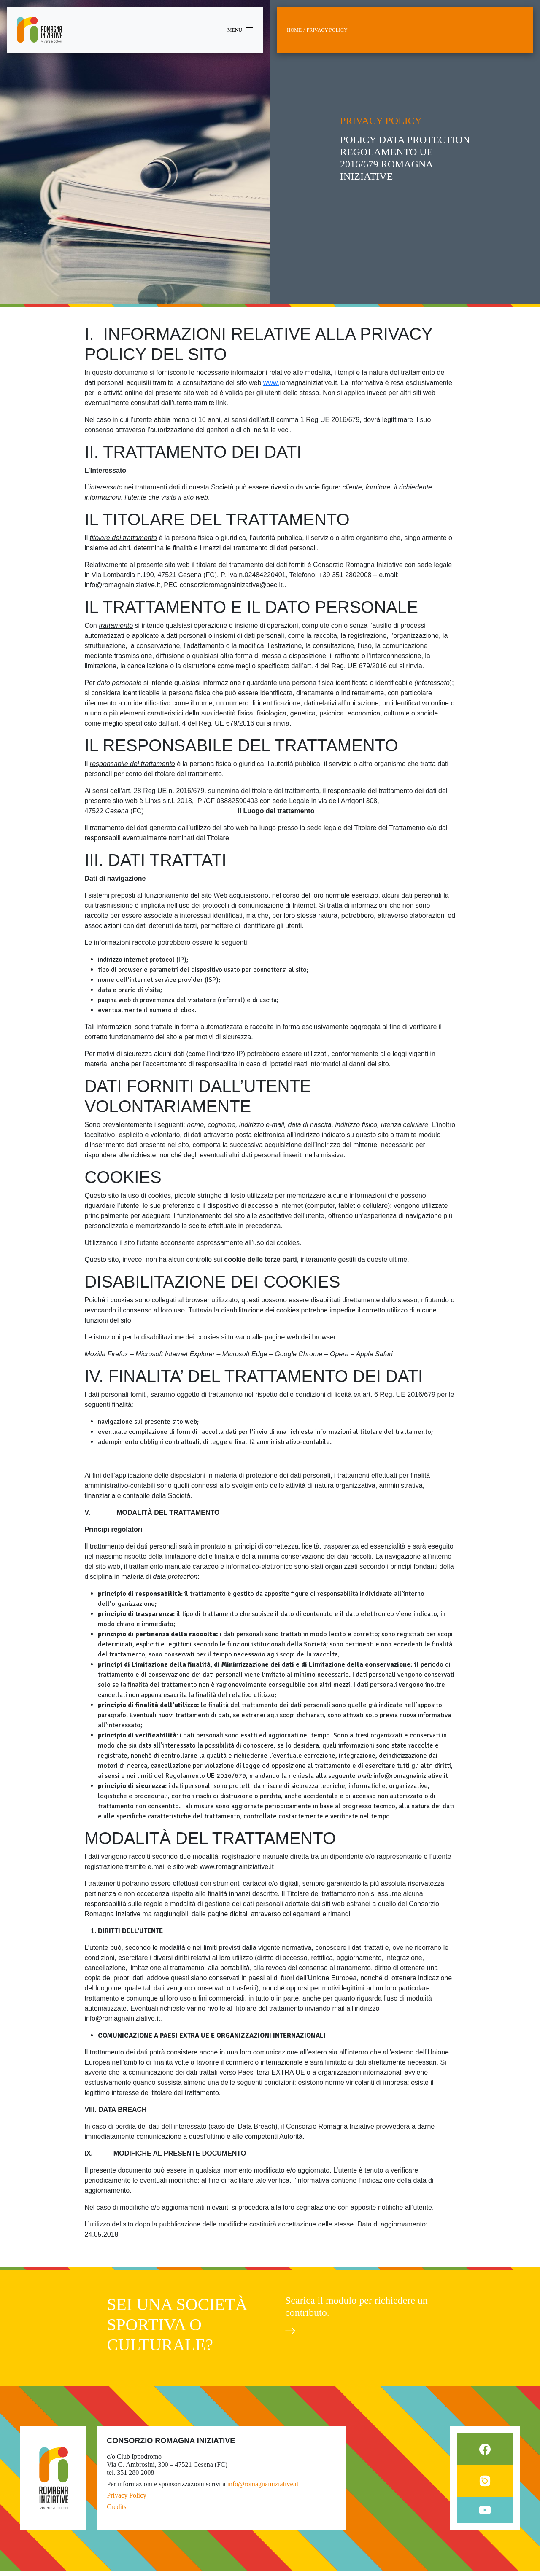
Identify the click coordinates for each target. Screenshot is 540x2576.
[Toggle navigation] (240, 30)
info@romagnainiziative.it (263, 2489)
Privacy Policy (126, 2500)
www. (271, 382)
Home (294, 30)
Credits (116, 2512)
